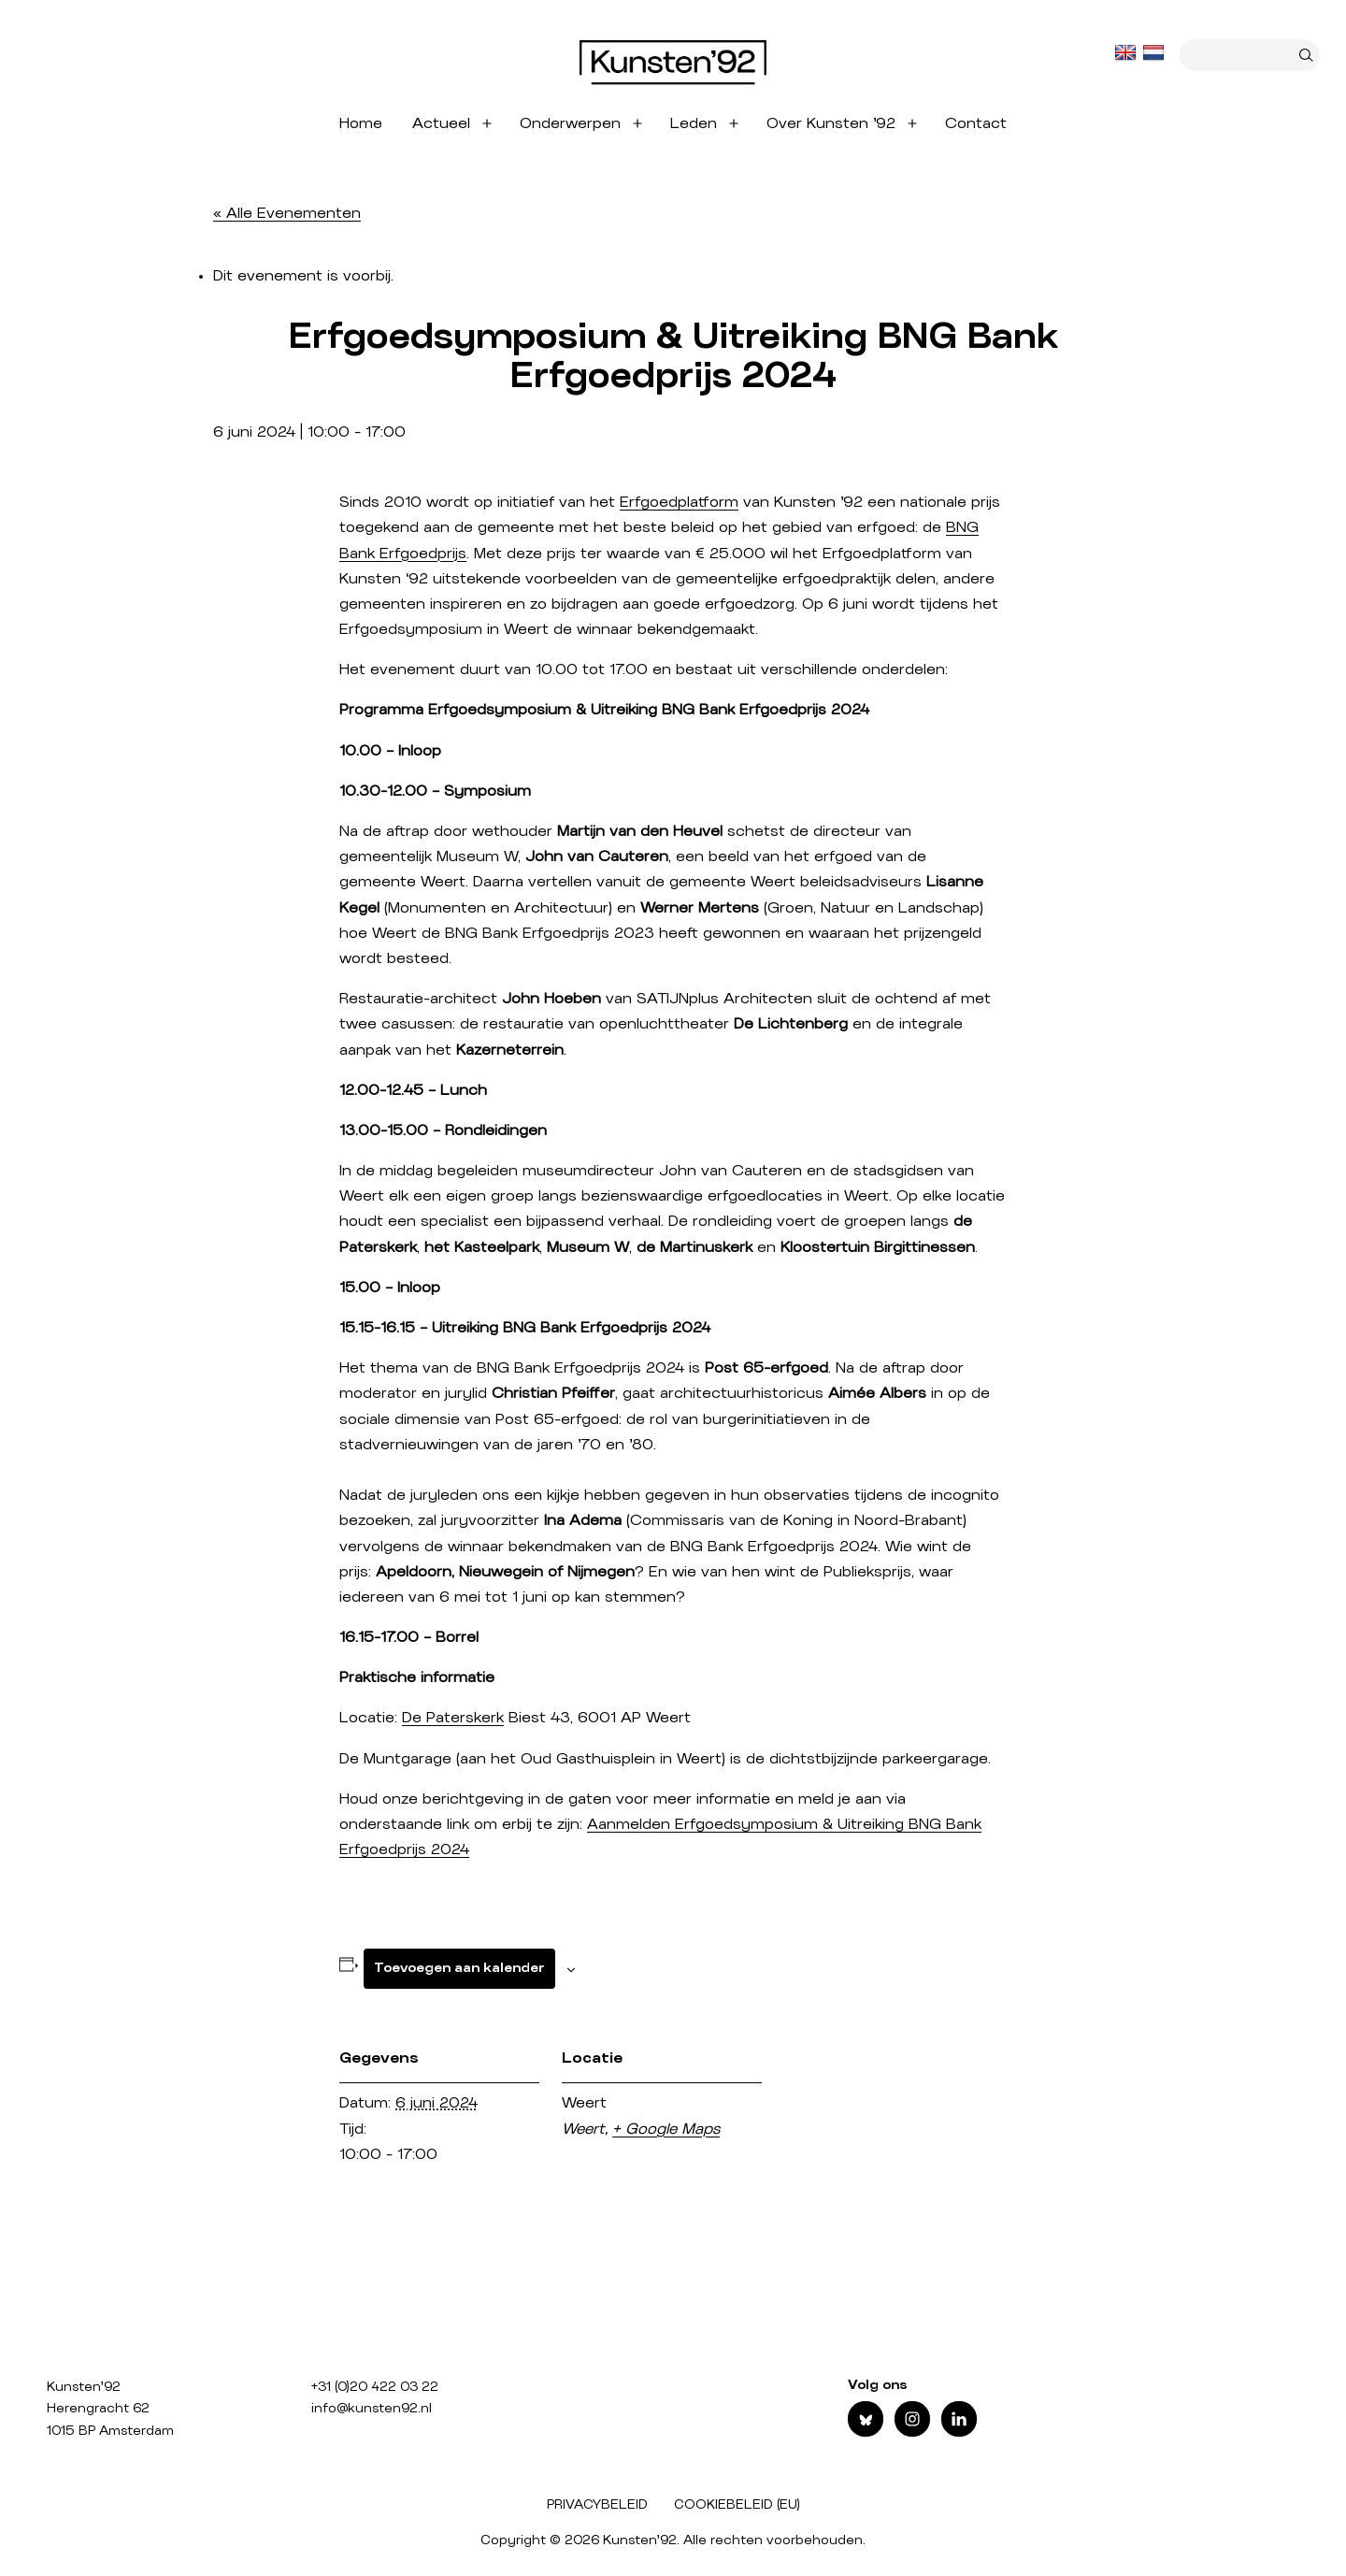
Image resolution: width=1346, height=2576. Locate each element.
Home (360, 123)
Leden (693, 123)
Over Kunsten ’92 (830, 123)
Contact (976, 123)
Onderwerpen (570, 123)
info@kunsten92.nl (371, 2408)
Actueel (441, 123)
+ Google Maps (666, 2129)
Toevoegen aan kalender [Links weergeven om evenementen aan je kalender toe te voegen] (459, 1968)
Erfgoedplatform (679, 502)
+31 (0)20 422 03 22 (374, 2387)
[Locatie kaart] (882, 2212)
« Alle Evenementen (287, 213)
